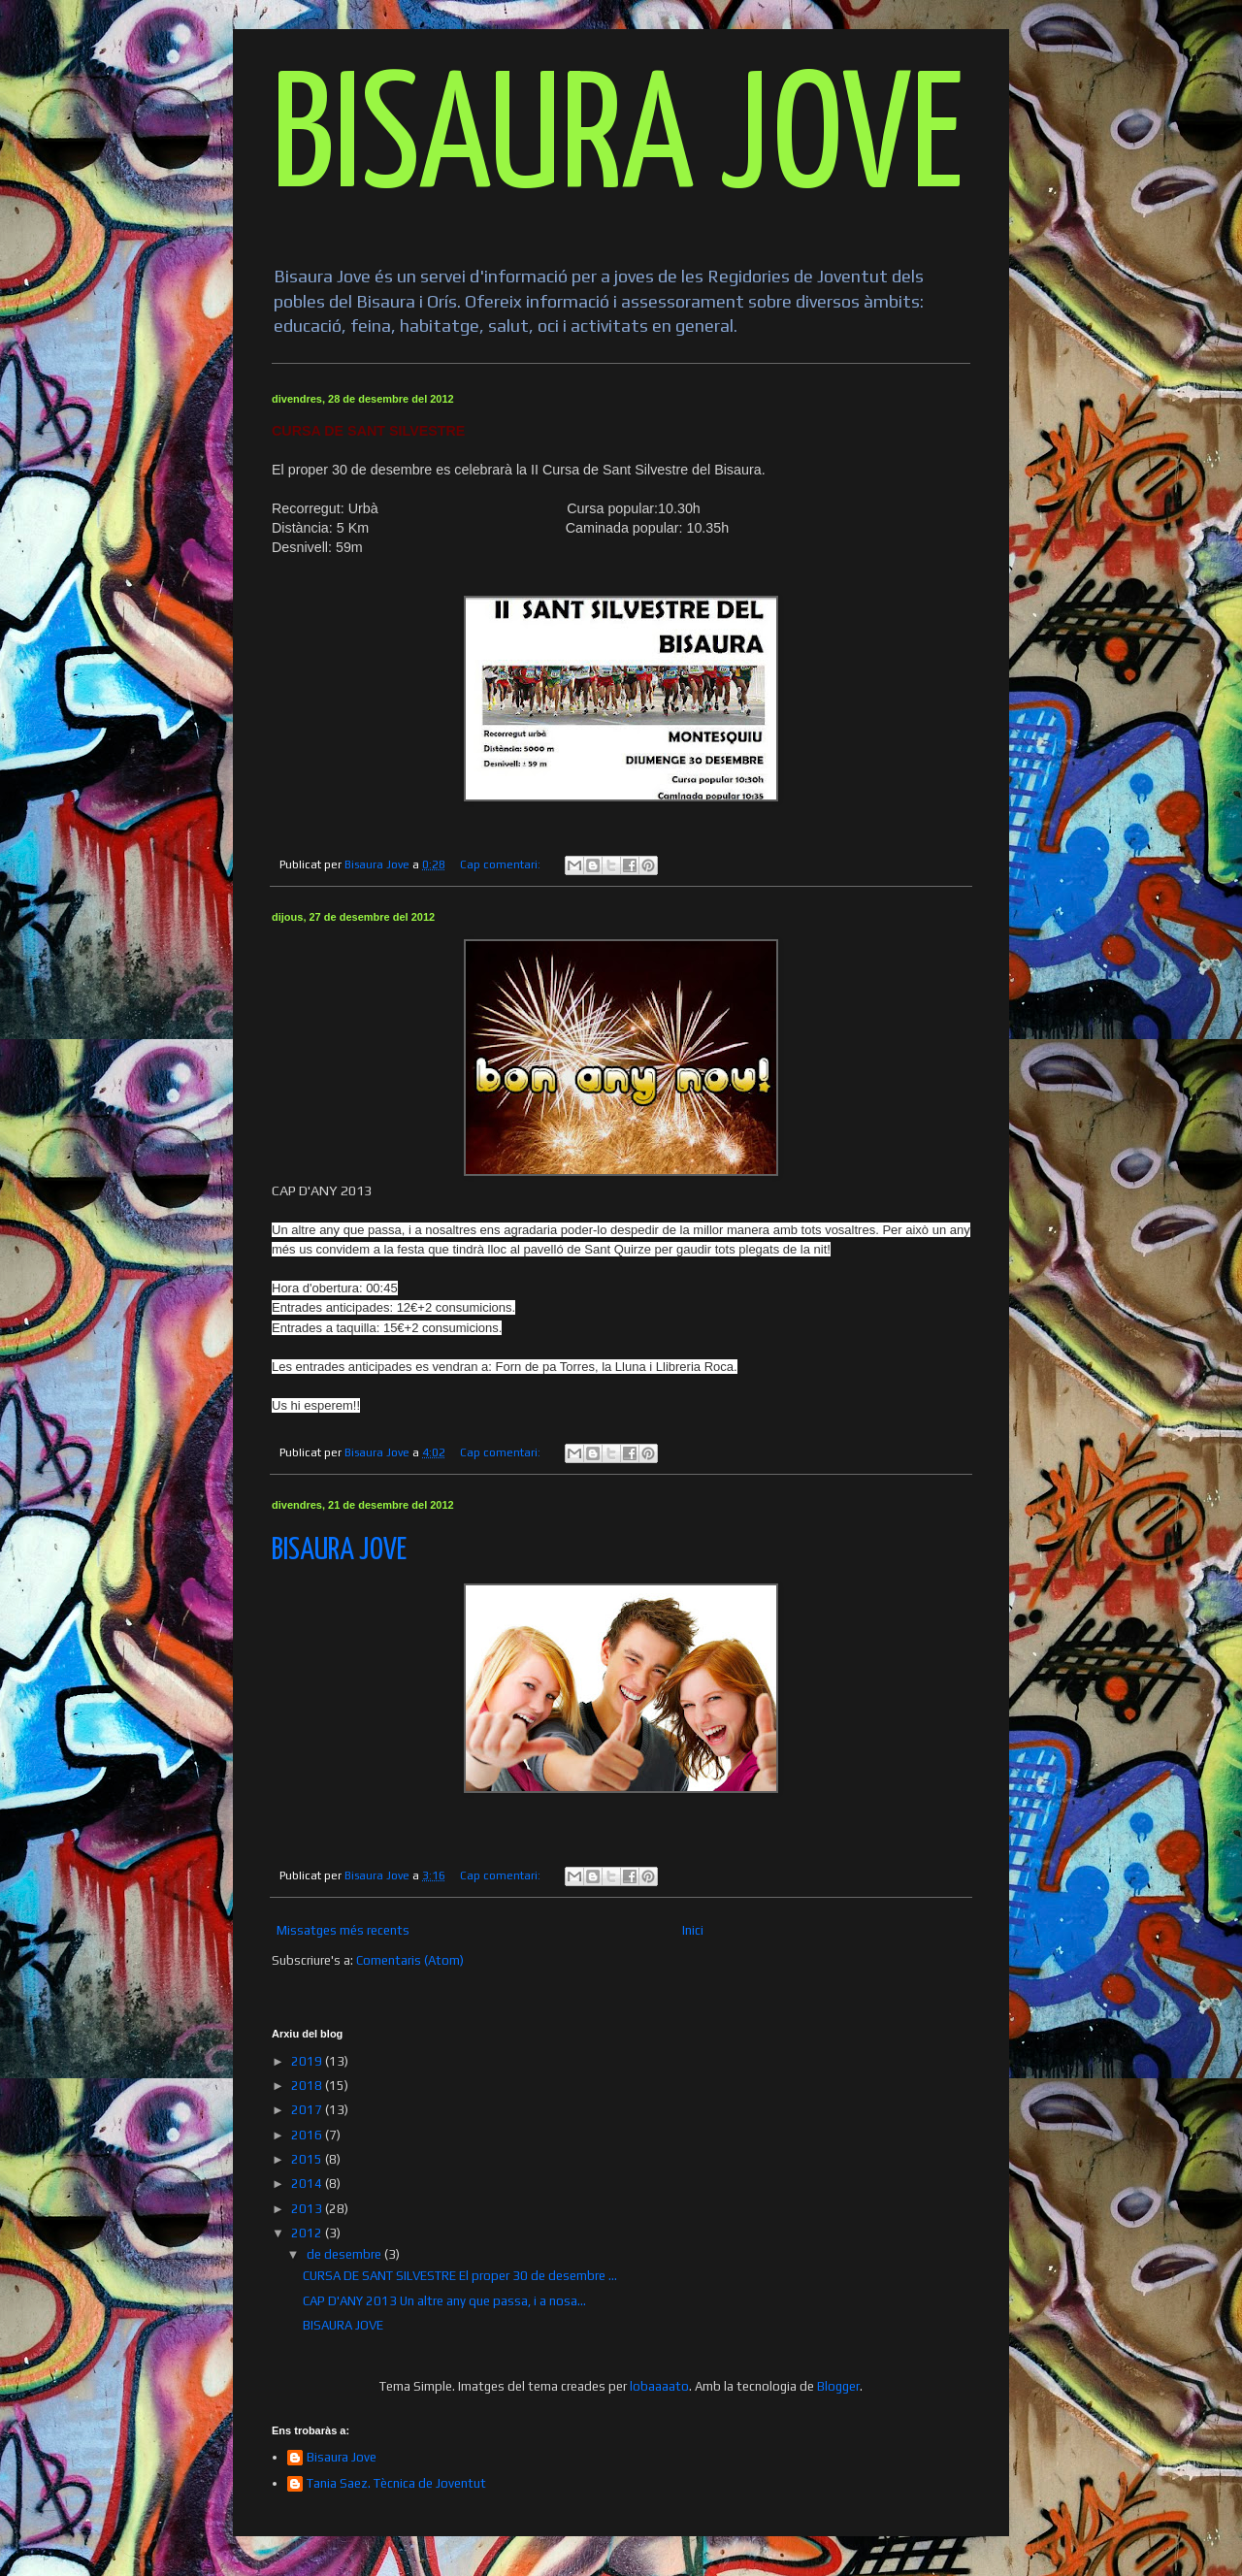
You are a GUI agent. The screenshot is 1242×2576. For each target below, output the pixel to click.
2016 (308, 2135)
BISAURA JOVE (618, 142)
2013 (308, 2208)
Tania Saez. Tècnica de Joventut (396, 2483)
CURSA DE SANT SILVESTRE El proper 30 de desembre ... (460, 2275)
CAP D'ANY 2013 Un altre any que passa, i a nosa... (444, 2301)
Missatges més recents (343, 1930)
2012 (308, 2233)
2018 (308, 2085)
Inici (692, 1930)
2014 (308, 2183)
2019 (308, 2061)
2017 (308, 2110)
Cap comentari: (501, 864)
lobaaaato (659, 2386)
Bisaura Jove (341, 2457)
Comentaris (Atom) (410, 1960)
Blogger (838, 2386)
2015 (308, 2159)
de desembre (345, 2254)
